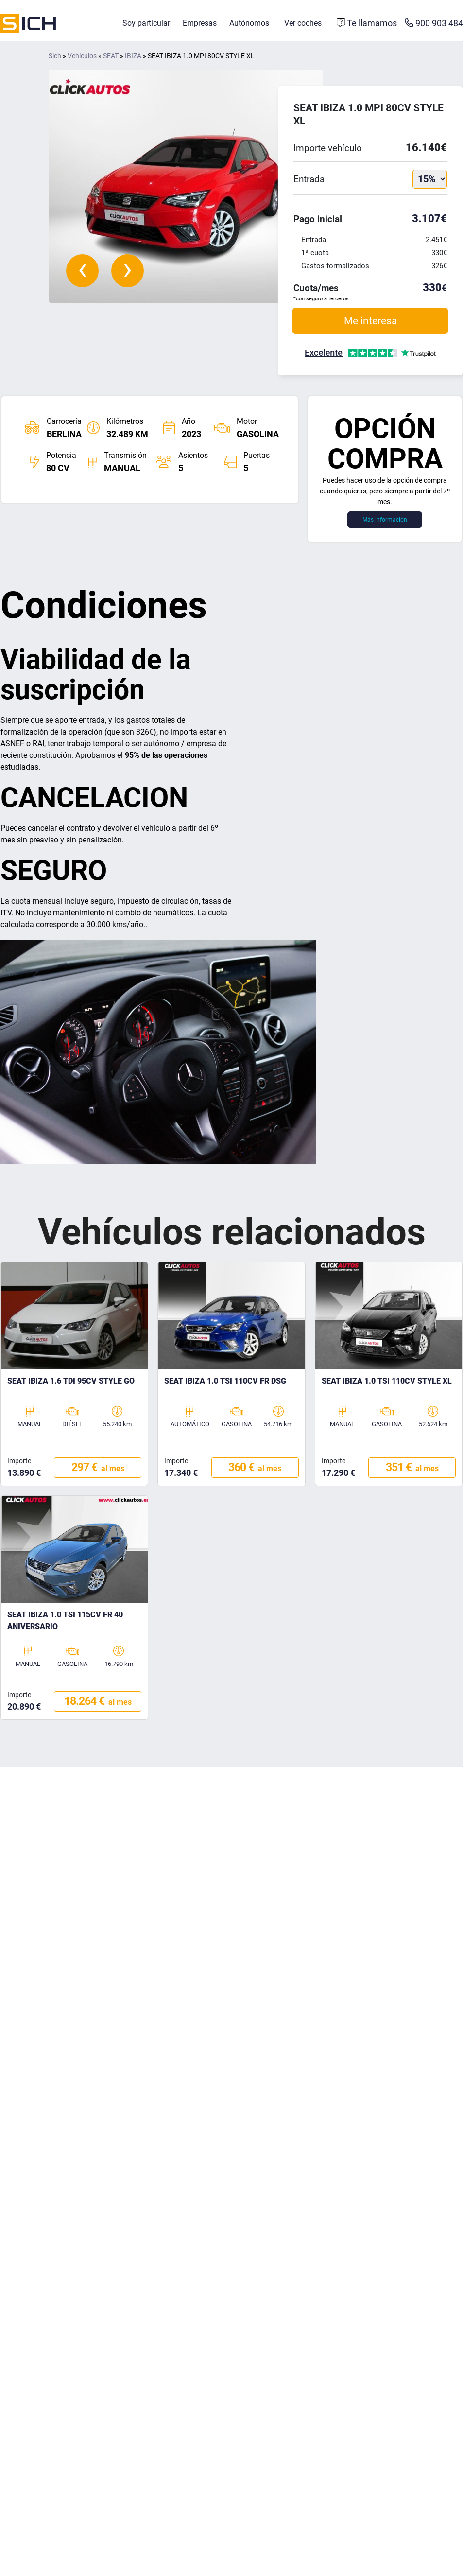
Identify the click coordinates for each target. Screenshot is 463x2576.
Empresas (200, 23)
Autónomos (249, 23)
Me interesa (370, 321)
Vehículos (82, 56)
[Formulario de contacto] (367, 23)
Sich (55, 56)
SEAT (111, 56)
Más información (384, 519)
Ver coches (303, 23)
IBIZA (133, 56)
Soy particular (146, 23)
